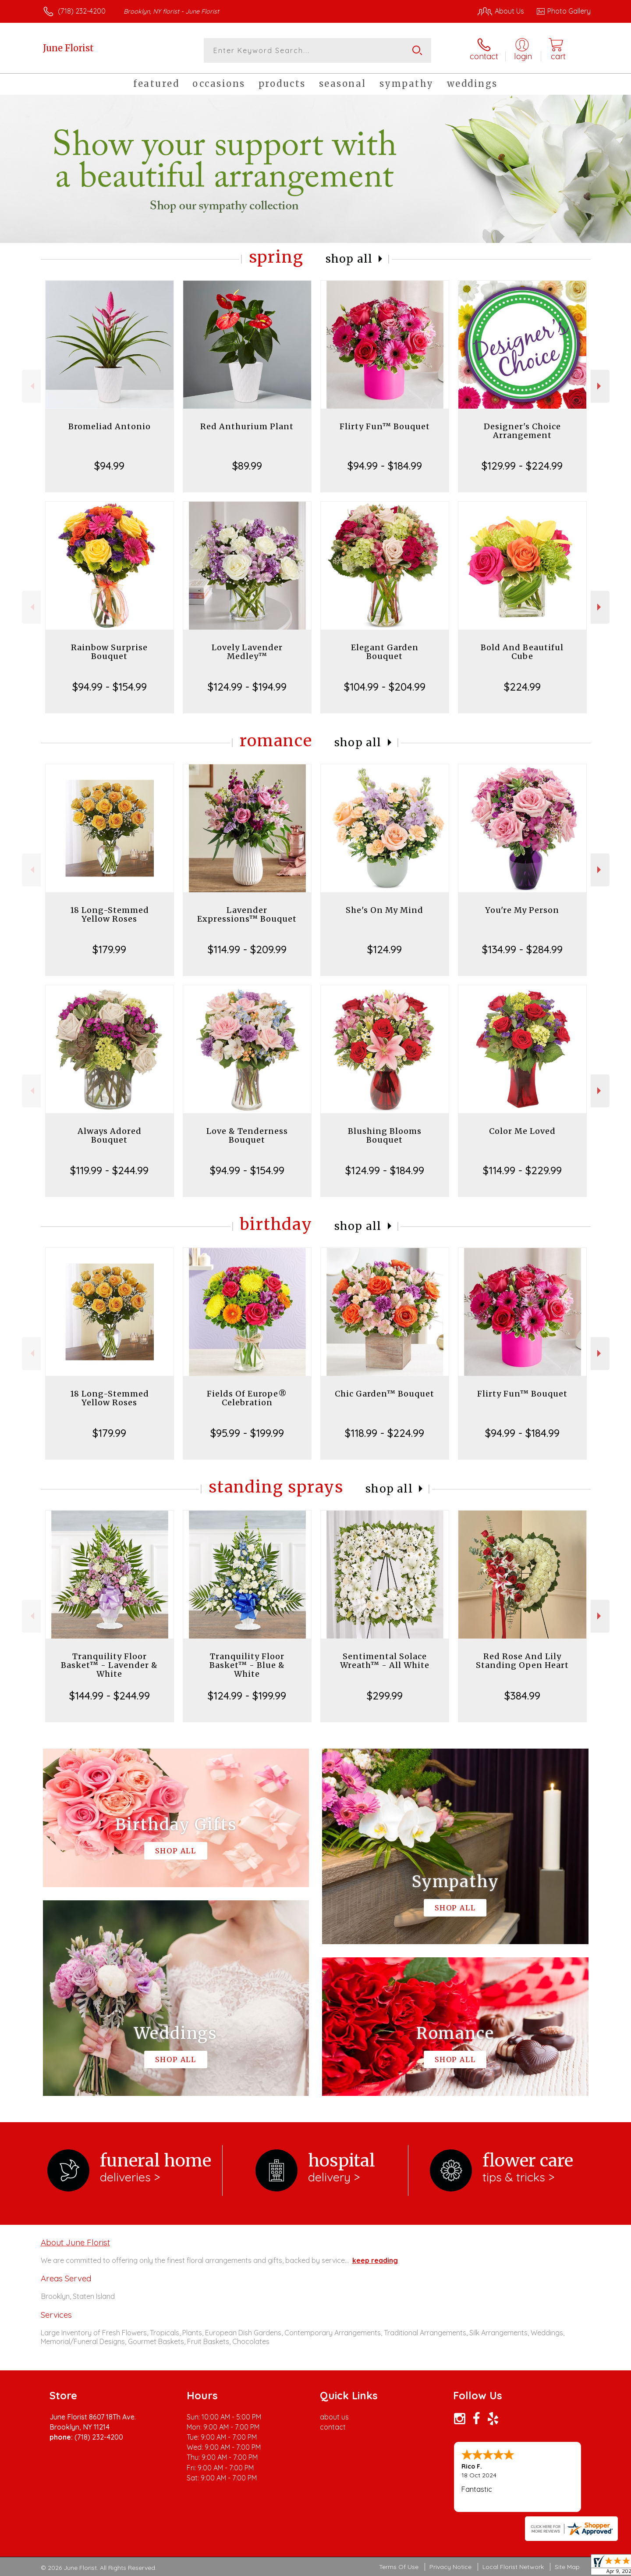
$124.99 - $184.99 (384, 1170)
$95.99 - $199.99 (247, 1432)
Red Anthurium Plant (247, 426)
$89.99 (247, 465)
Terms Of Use (398, 2567)
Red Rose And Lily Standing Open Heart (522, 1660)
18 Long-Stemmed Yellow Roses (109, 914)
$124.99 (384, 949)
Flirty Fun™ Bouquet (385, 426)
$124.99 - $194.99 (247, 686)
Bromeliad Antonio (109, 426)
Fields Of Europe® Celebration (247, 1398)
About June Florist (75, 2242)
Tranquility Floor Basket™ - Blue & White (247, 1665)
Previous (31, 386)
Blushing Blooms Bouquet (385, 1135)
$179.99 (109, 949)
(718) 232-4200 (82, 11)
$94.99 (109, 465)
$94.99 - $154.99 (109, 686)
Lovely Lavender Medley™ (247, 651)
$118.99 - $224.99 (384, 1432)
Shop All (349, 259)
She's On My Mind (384, 910)
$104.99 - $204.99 (384, 686)
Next (600, 386)
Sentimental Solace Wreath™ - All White (384, 1660)
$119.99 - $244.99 (109, 1170)
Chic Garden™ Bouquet (384, 1394)
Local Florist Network (513, 2567)
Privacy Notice (450, 2567)
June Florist (68, 48)
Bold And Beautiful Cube (522, 651)
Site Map (567, 2567)
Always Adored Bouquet (110, 1135)
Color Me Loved (522, 1131)
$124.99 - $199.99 (247, 1695)
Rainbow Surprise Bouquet (109, 651)
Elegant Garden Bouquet (384, 651)
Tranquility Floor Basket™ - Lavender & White (109, 1665)
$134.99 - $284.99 (522, 949)
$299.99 (385, 1695)
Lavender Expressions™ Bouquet (247, 914)
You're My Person (522, 910)
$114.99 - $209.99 (247, 949)
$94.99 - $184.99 (384, 465)
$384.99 (522, 1695)
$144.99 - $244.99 (109, 1695)
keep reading (375, 2260)
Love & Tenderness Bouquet (247, 1135)
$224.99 (522, 686)
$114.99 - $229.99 (522, 1170)
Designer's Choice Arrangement (522, 430)
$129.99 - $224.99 (522, 465)
